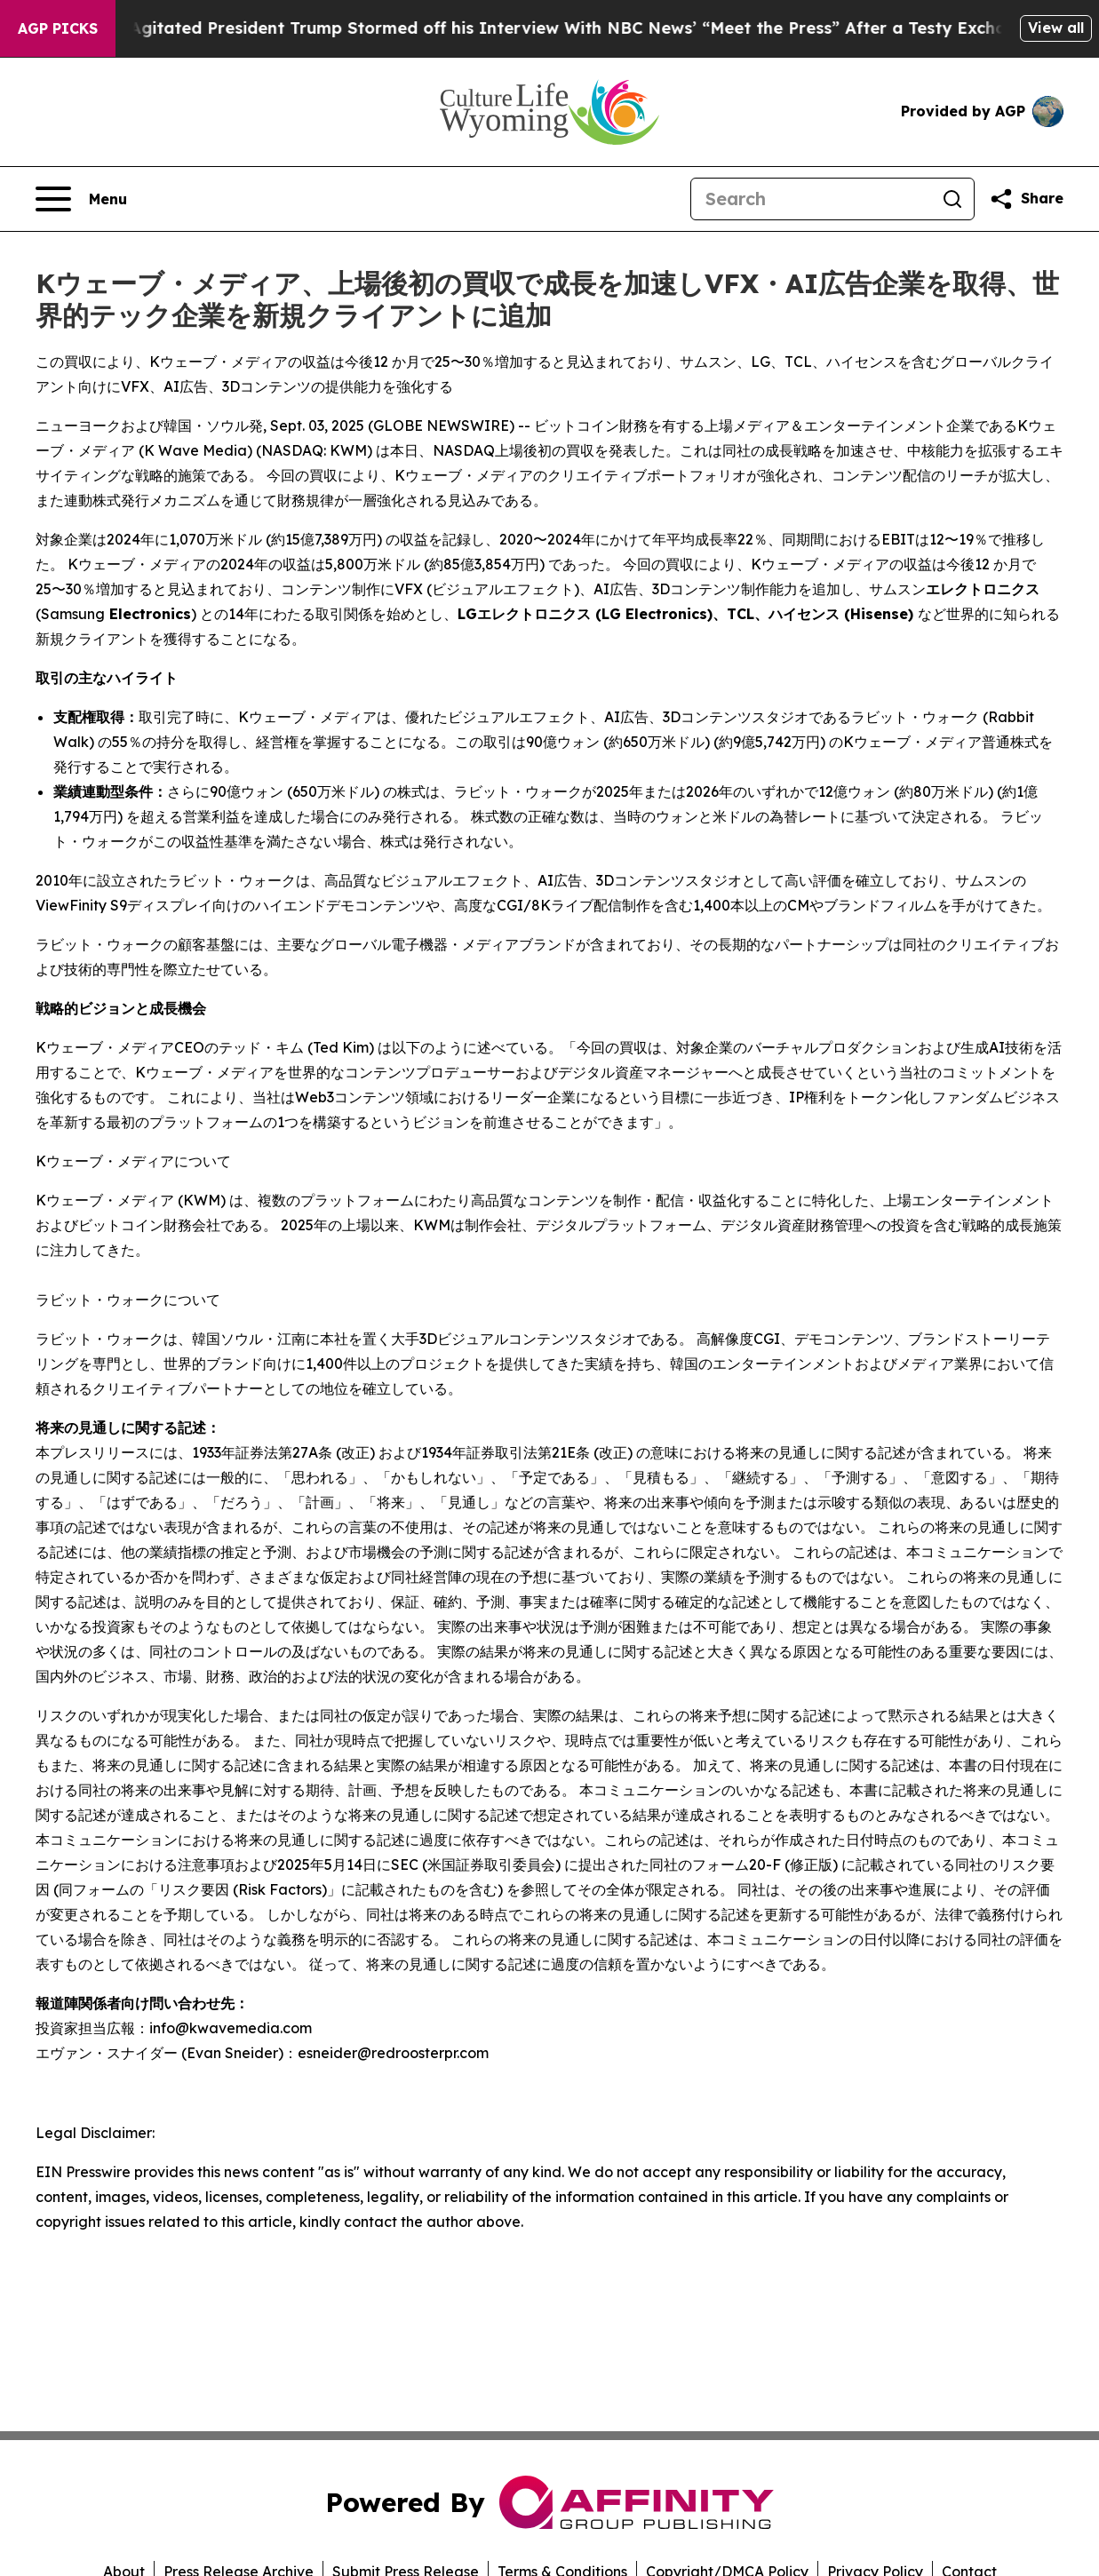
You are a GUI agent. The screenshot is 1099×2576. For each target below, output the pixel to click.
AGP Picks (58, 28)
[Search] (811, 199)
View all (1056, 27)
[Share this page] (1026, 199)
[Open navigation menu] (81, 199)
